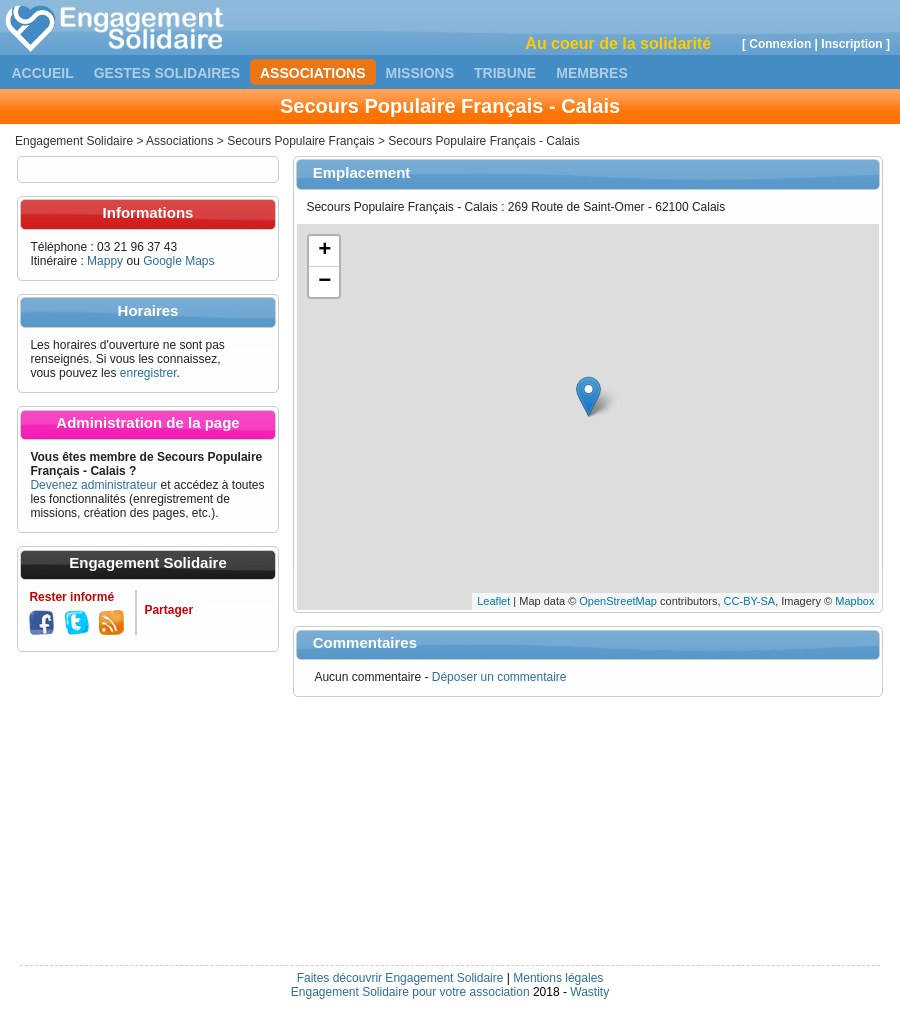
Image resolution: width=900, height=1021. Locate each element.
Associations (313, 73)
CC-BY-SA (750, 601)
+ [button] (324, 251)
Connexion (780, 44)
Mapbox (854, 601)
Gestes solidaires (167, 73)
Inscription (851, 44)
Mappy (105, 261)
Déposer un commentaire (499, 677)
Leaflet (493, 601)
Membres (592, 73)
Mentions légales (558, 978)
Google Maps (178, 261)
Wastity (589, 992)
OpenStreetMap (618, 601)
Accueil (43, 73)
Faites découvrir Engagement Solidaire (400, 978)
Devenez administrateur (93, 485)
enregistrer (148, 373)
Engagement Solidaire (74, 141)
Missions (420, 73)
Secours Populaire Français (300, 141)
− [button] (324, 282)
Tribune (505, 73)
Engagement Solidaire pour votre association (410, 992)
